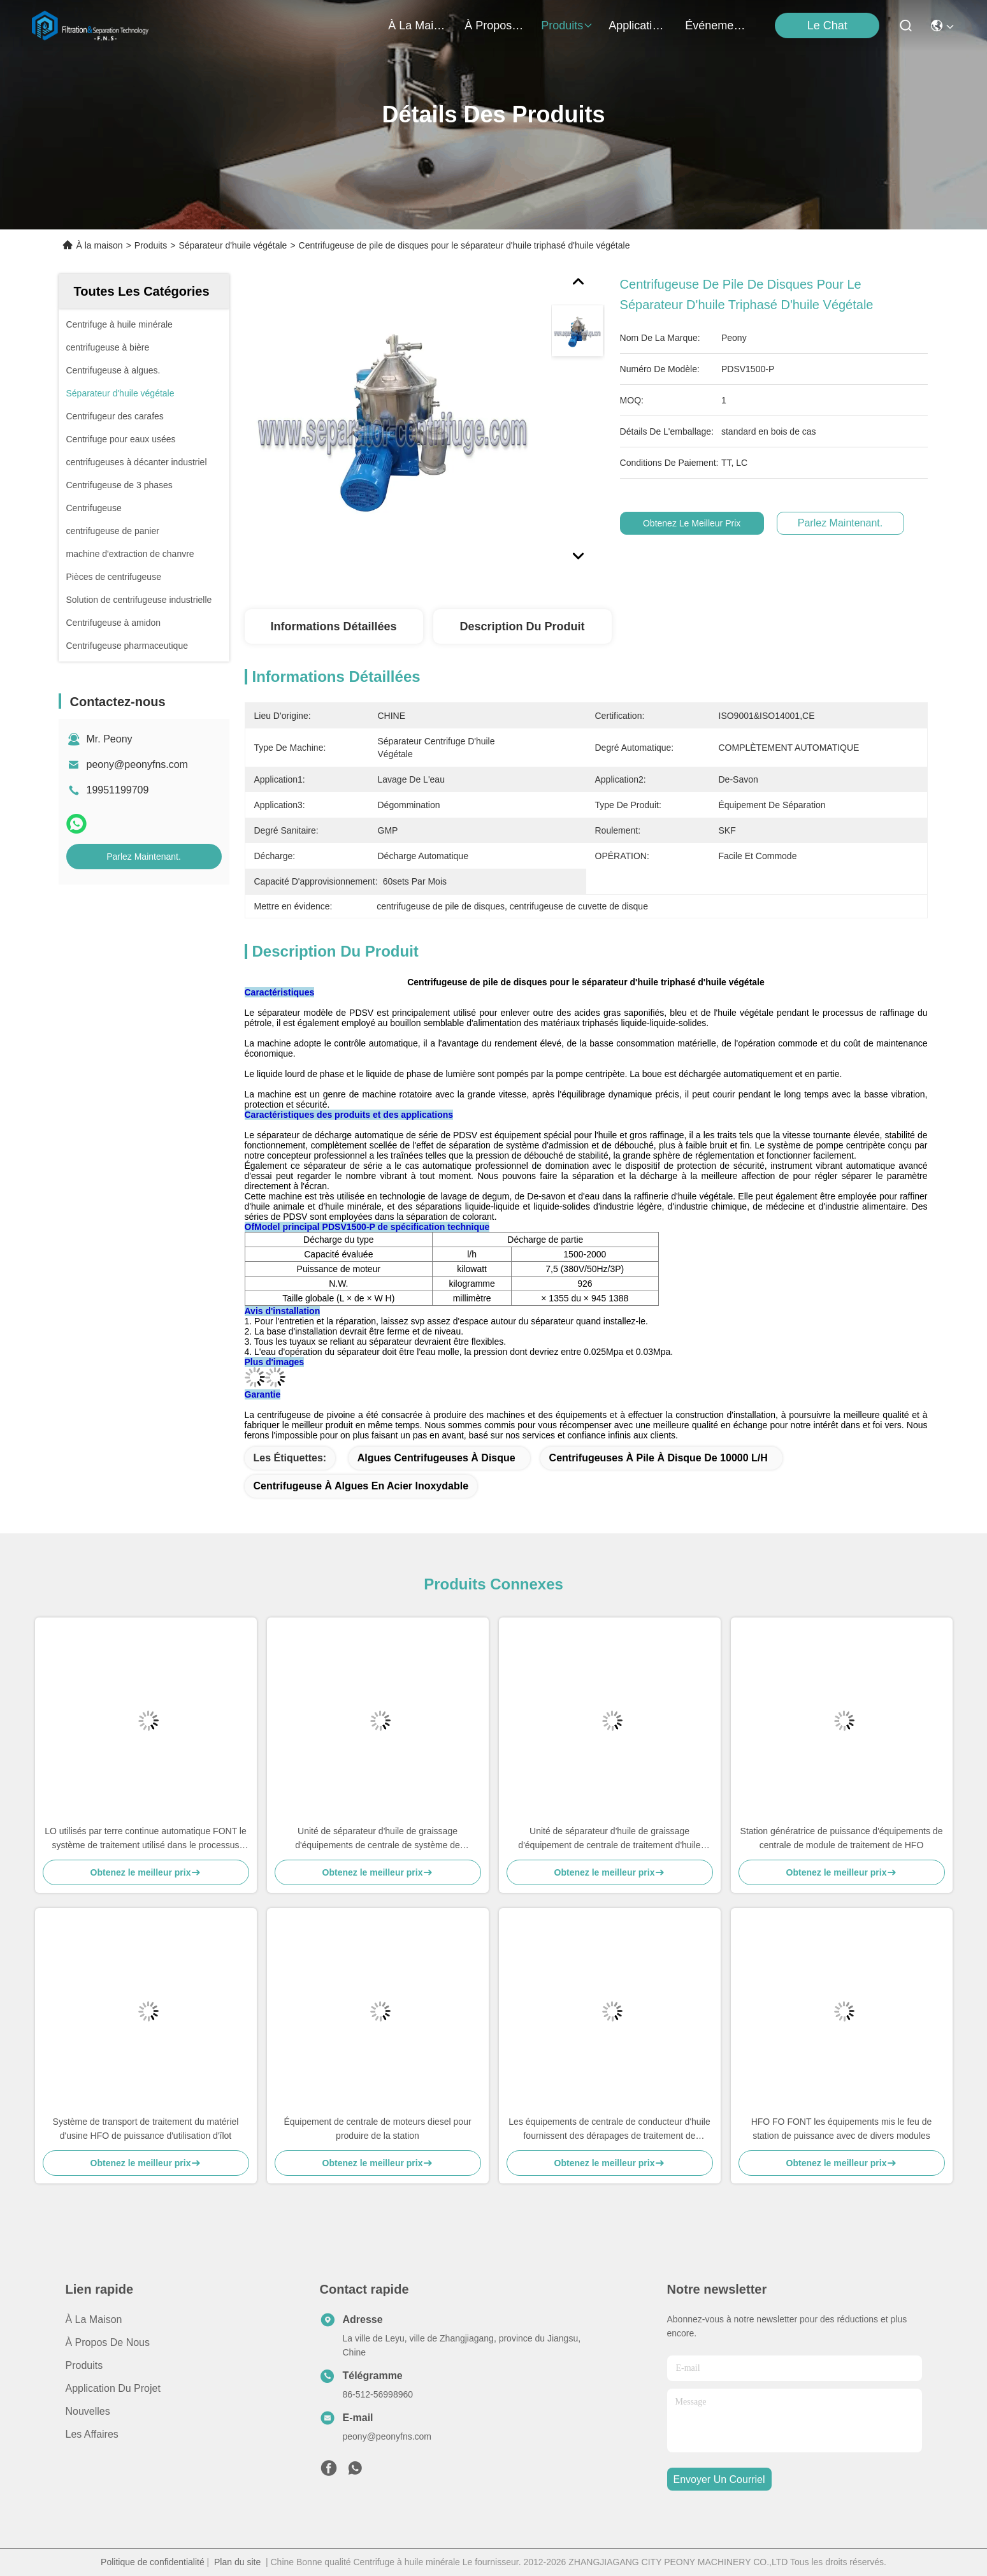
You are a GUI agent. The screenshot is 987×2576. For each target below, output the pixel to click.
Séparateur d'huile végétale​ (232, 245)
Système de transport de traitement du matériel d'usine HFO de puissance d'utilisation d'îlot (146, 2129)
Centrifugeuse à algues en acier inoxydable (361, 1485)
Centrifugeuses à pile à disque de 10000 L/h (658, 1457)
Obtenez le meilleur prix (700, 523)
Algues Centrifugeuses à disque (436, 1457)
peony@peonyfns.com (137, 764)
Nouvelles (88, 2411)
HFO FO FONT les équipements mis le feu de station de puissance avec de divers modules (841, 2129)
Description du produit (521, 626)
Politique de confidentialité (153, 2562)
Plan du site (237, 2562)
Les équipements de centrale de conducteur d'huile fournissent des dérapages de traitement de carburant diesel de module (609, 2130)
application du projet (639, 25)
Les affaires (92, 2434)
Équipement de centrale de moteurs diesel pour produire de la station (377, 2129)
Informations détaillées (333, 626)
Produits (150, 245)
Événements (715, 25)
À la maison (418, 25)
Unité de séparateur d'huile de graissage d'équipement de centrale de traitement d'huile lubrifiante (609, 1839)
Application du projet (113, 2388)
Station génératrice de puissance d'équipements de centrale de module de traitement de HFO (841, 1838)
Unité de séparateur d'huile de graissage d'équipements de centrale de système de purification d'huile (377, 1839)
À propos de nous (495, 25)
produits (567, 25)
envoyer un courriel (719, 2479)
